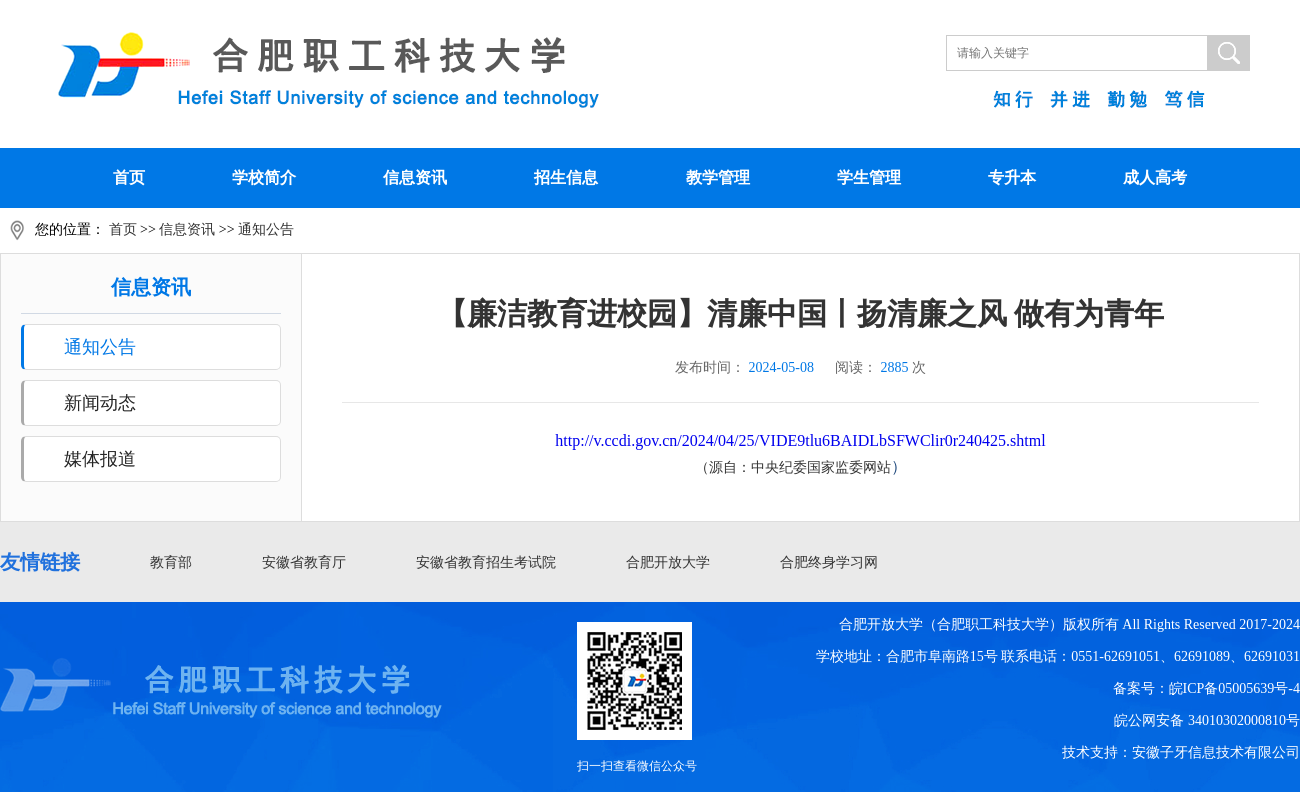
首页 (129, 177)
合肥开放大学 (668, 562)
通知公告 (266, 229)
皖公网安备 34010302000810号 (1207, 720)
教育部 (171, 562)
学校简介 (264, 177)
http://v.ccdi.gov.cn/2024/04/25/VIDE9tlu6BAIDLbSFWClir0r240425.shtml (800, 440)
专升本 (1012, 177)
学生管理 (869, 177)
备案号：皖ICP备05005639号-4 (1206, 688)
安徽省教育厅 (304, 562)
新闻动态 (100, 403)
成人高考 (1155, 177)
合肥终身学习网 (829, 562)
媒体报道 (100, 459)
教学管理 (718, 177)
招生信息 (566, 177)
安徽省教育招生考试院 (486, 562)
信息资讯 (415, 177)
